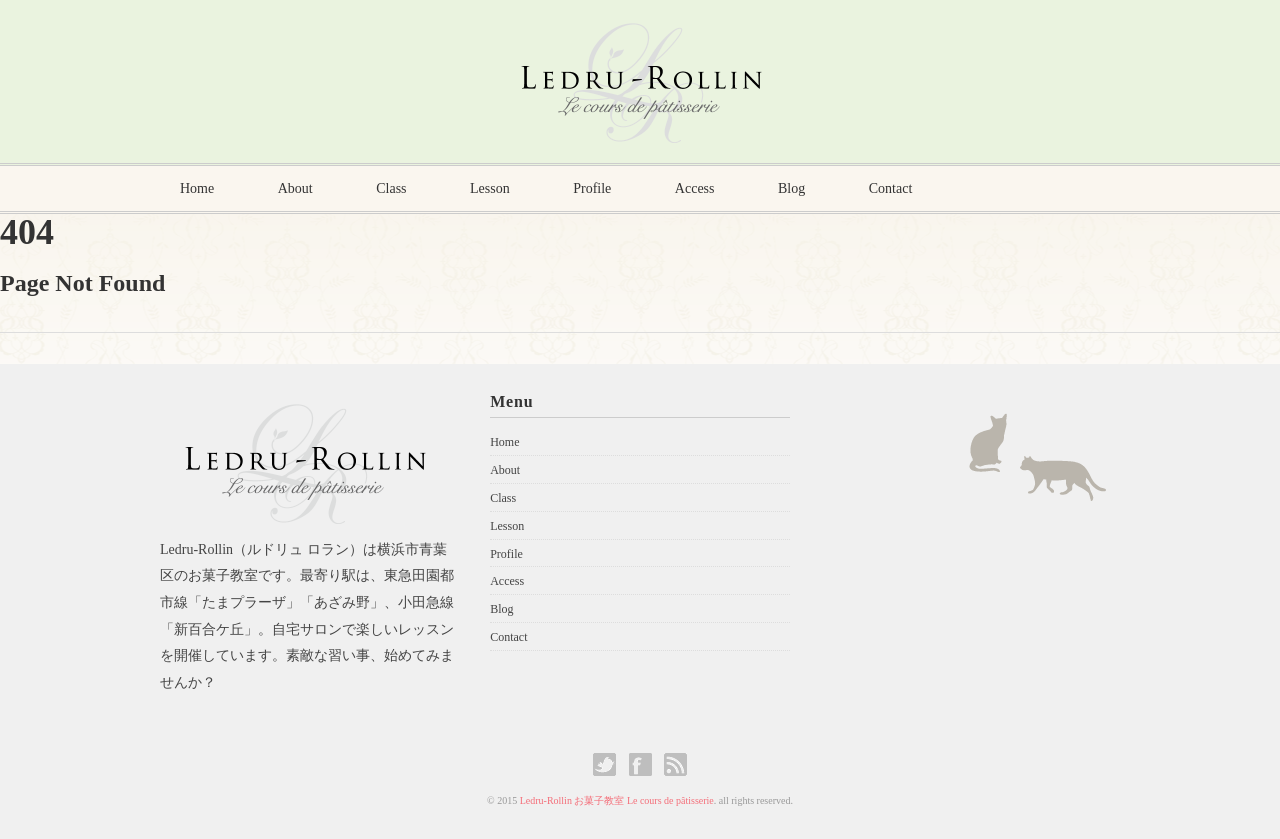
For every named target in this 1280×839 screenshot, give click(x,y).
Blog (791, 188)
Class (391, 188)
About (295, 188)
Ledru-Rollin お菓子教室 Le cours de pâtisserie (617, 800)
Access (695, 188)
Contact (891, 188)
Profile (592, 188)
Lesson (490, 188)
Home (197, 188)
